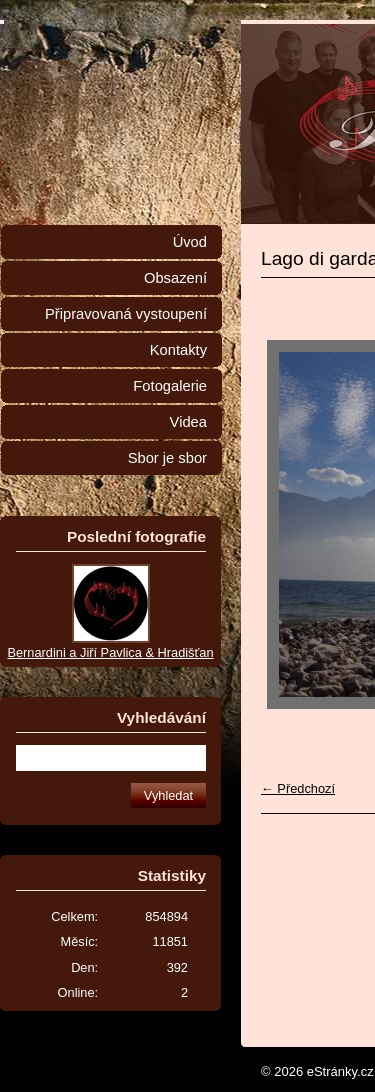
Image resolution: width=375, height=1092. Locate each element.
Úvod (190, 242)
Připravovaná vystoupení (126, 314)
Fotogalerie (170, 386)
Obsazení (175, 278)
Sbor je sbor (167, 458)
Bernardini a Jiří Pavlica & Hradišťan (110, 652)
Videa (188, 422)
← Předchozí (298, 788)
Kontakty (178, 350)
